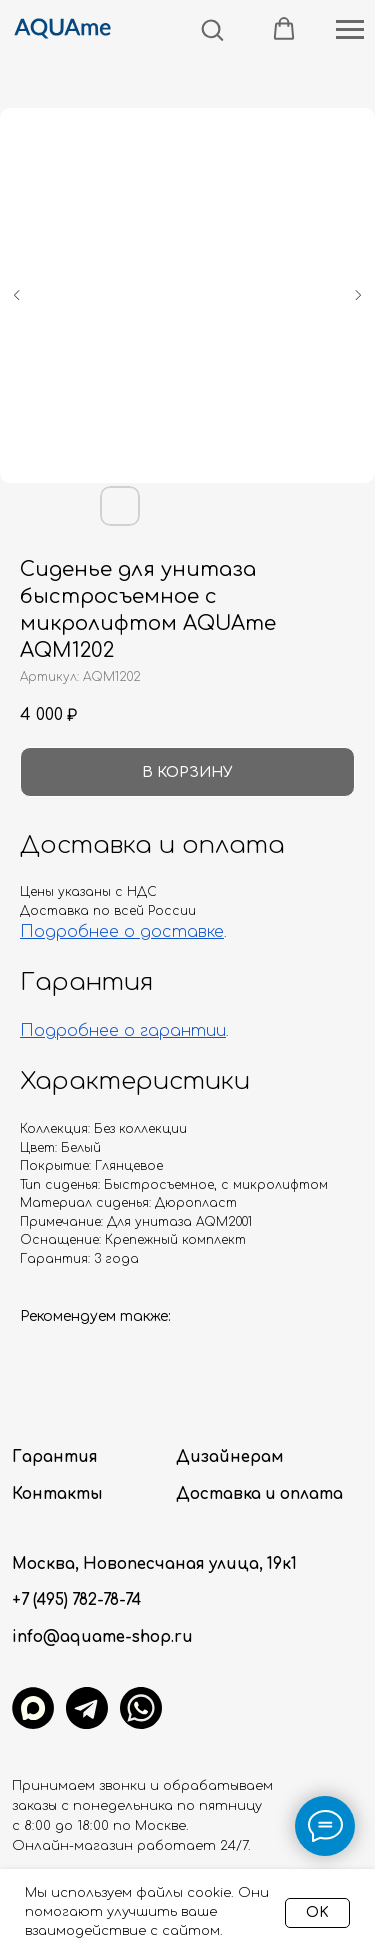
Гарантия (55, 1457)
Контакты (57, 1494)
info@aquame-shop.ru (102, 1637)
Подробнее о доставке (122, 932)
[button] (212, 29)
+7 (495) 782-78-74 (76, 1600)
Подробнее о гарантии (123, 1031)
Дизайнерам (230, 1457)
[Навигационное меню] (350, 30)
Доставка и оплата (259, 1494)
